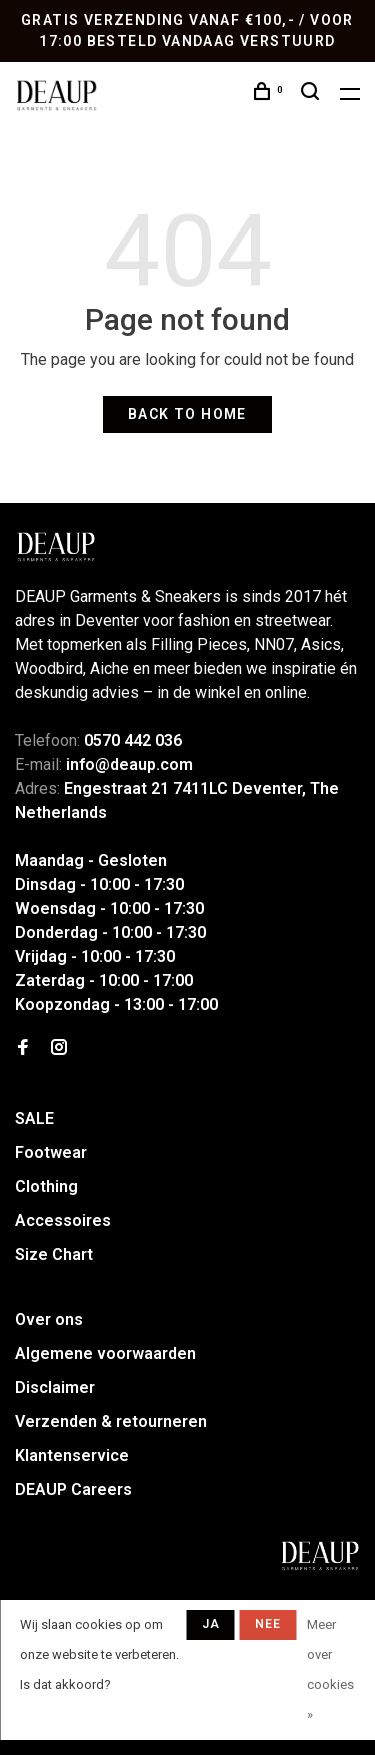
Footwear (51, 1152)
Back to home (187, 414)
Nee (268, 1624)
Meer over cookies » (330, 1669)
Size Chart (54, 1254)
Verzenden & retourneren (111, 1421)
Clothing (46, 1186)
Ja (211, 1624)
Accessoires (63, 1220)
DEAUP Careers (73, 1489)
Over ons (49, 1319)
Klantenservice (72, 1455)
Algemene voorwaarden (105, 1353)
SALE (34, 1118)
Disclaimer (55, 1387)
